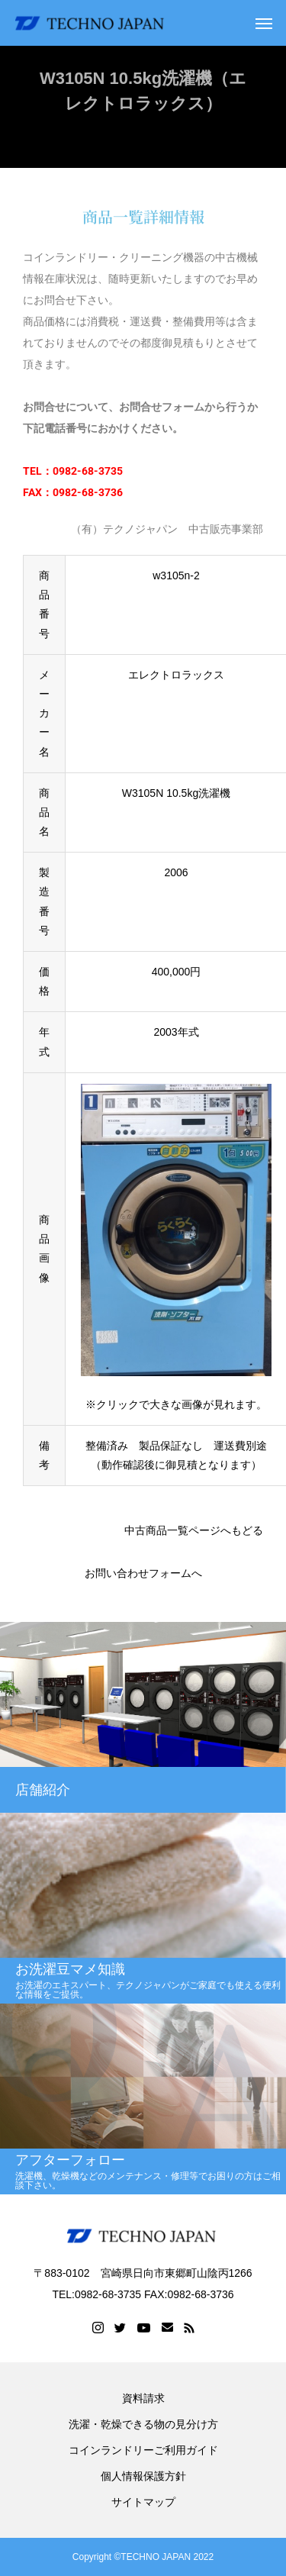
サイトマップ (143, 2502)
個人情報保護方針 (143, 2476)
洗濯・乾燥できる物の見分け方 (143, 2424)
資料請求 (143, 2398)
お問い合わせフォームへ (143, 1573)
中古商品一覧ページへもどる (193, 1530)
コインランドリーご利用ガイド (143, 2450)
